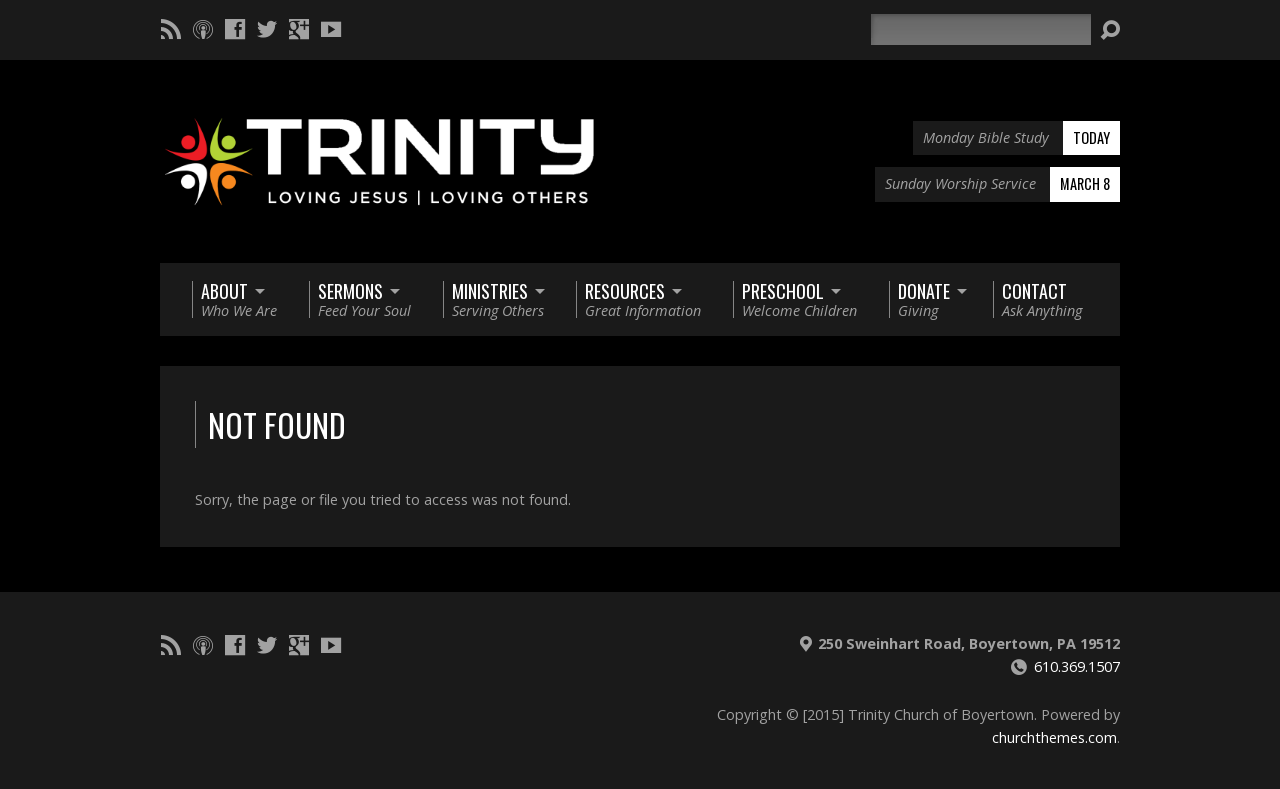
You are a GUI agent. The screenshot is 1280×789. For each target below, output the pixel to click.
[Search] (981, 29)
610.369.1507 (1077, 666)
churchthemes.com (1054, 737)
